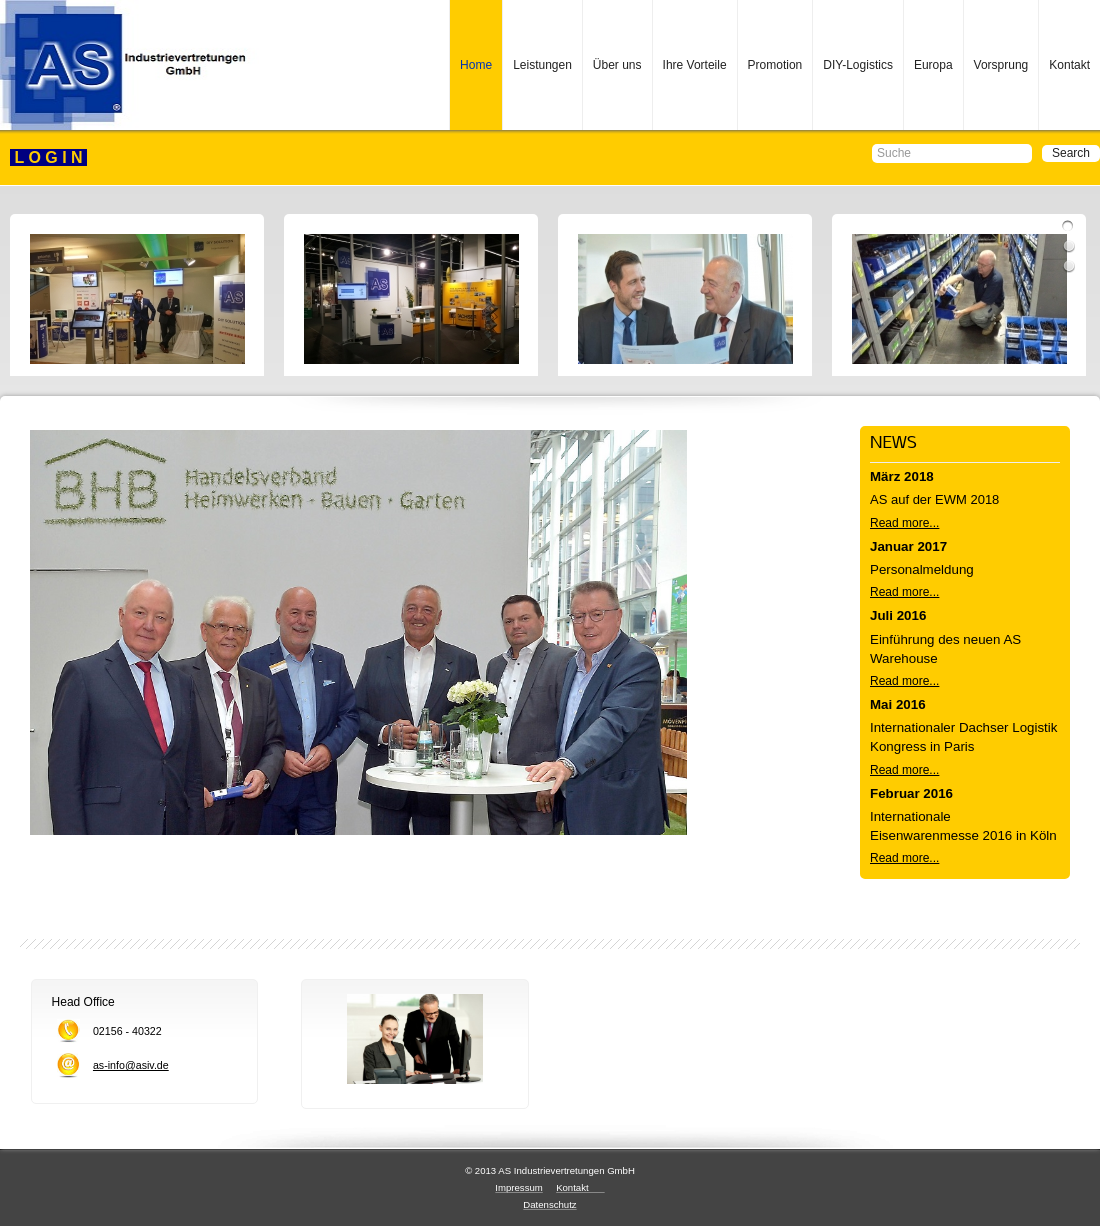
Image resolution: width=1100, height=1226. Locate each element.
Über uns (617, 65)
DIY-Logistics (858, 65)
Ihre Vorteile (695, 65)
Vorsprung (1001, 65)
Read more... (904, 523)
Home (476, 65)
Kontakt (1069, 65)
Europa (933, 65)
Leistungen (542, 65)
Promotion (775, 65)
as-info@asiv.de (131, 1065)
